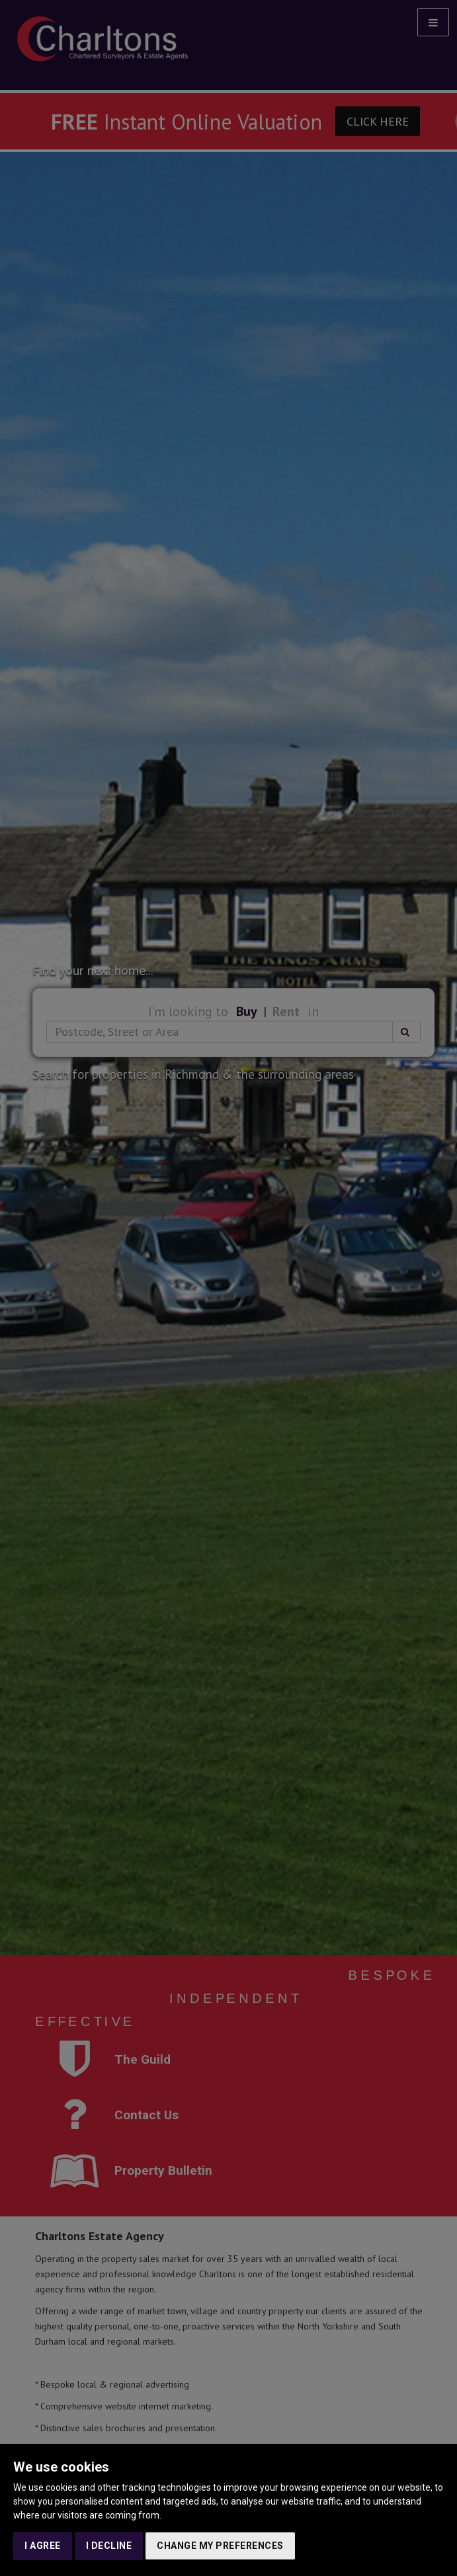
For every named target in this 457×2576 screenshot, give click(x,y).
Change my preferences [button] (220, 2545)
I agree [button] (42, 2545)
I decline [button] (109, 2545)
